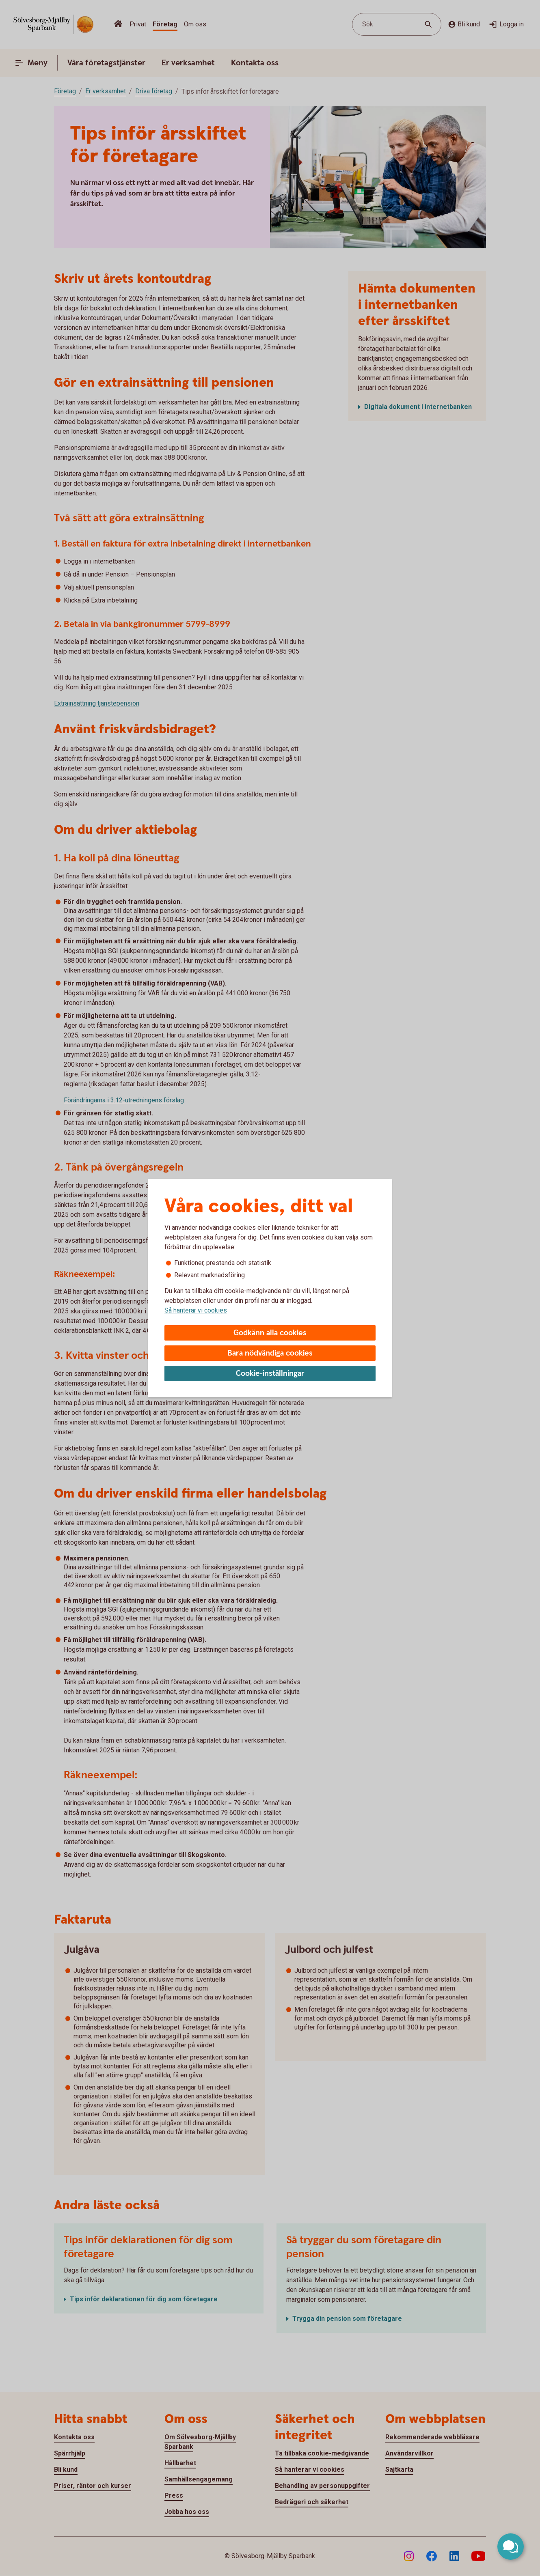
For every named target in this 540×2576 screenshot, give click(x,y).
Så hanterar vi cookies (195, 1310)
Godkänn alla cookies (270, 1333)
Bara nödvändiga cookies (270, 1353)
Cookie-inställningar (270, 1374)
